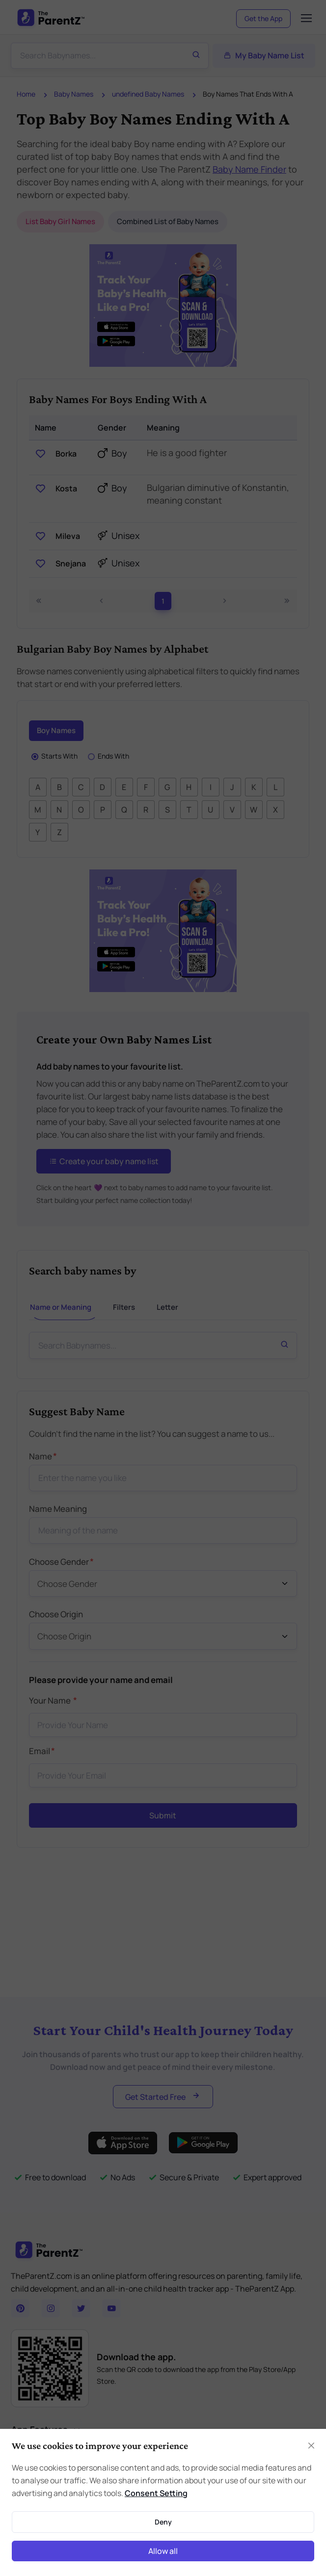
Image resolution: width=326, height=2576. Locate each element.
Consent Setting (156, 2493)
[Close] (311, 2445)
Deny (163, 2521)
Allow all (163, 2551)
